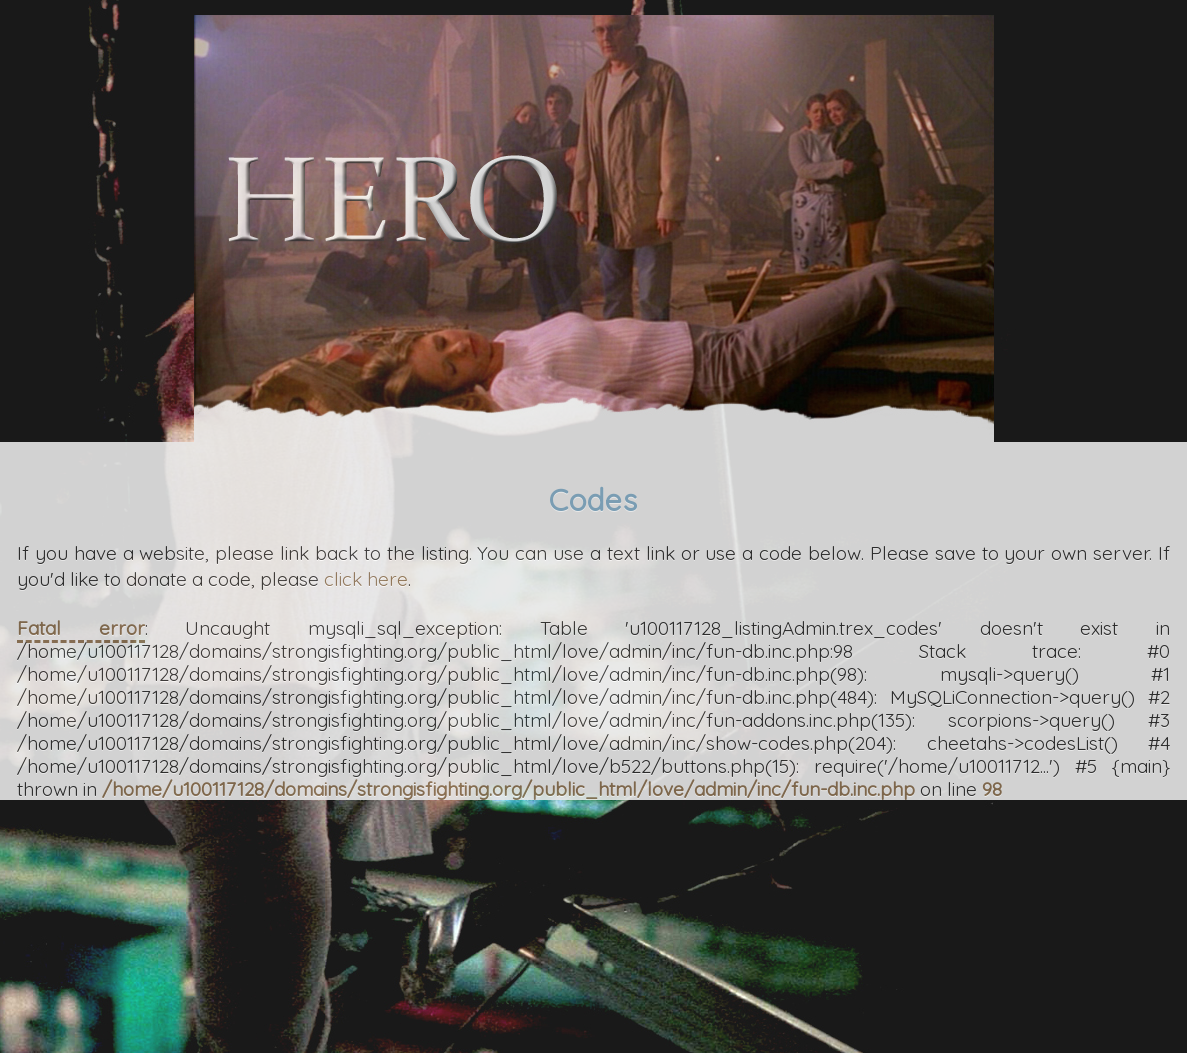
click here (366, 579)
